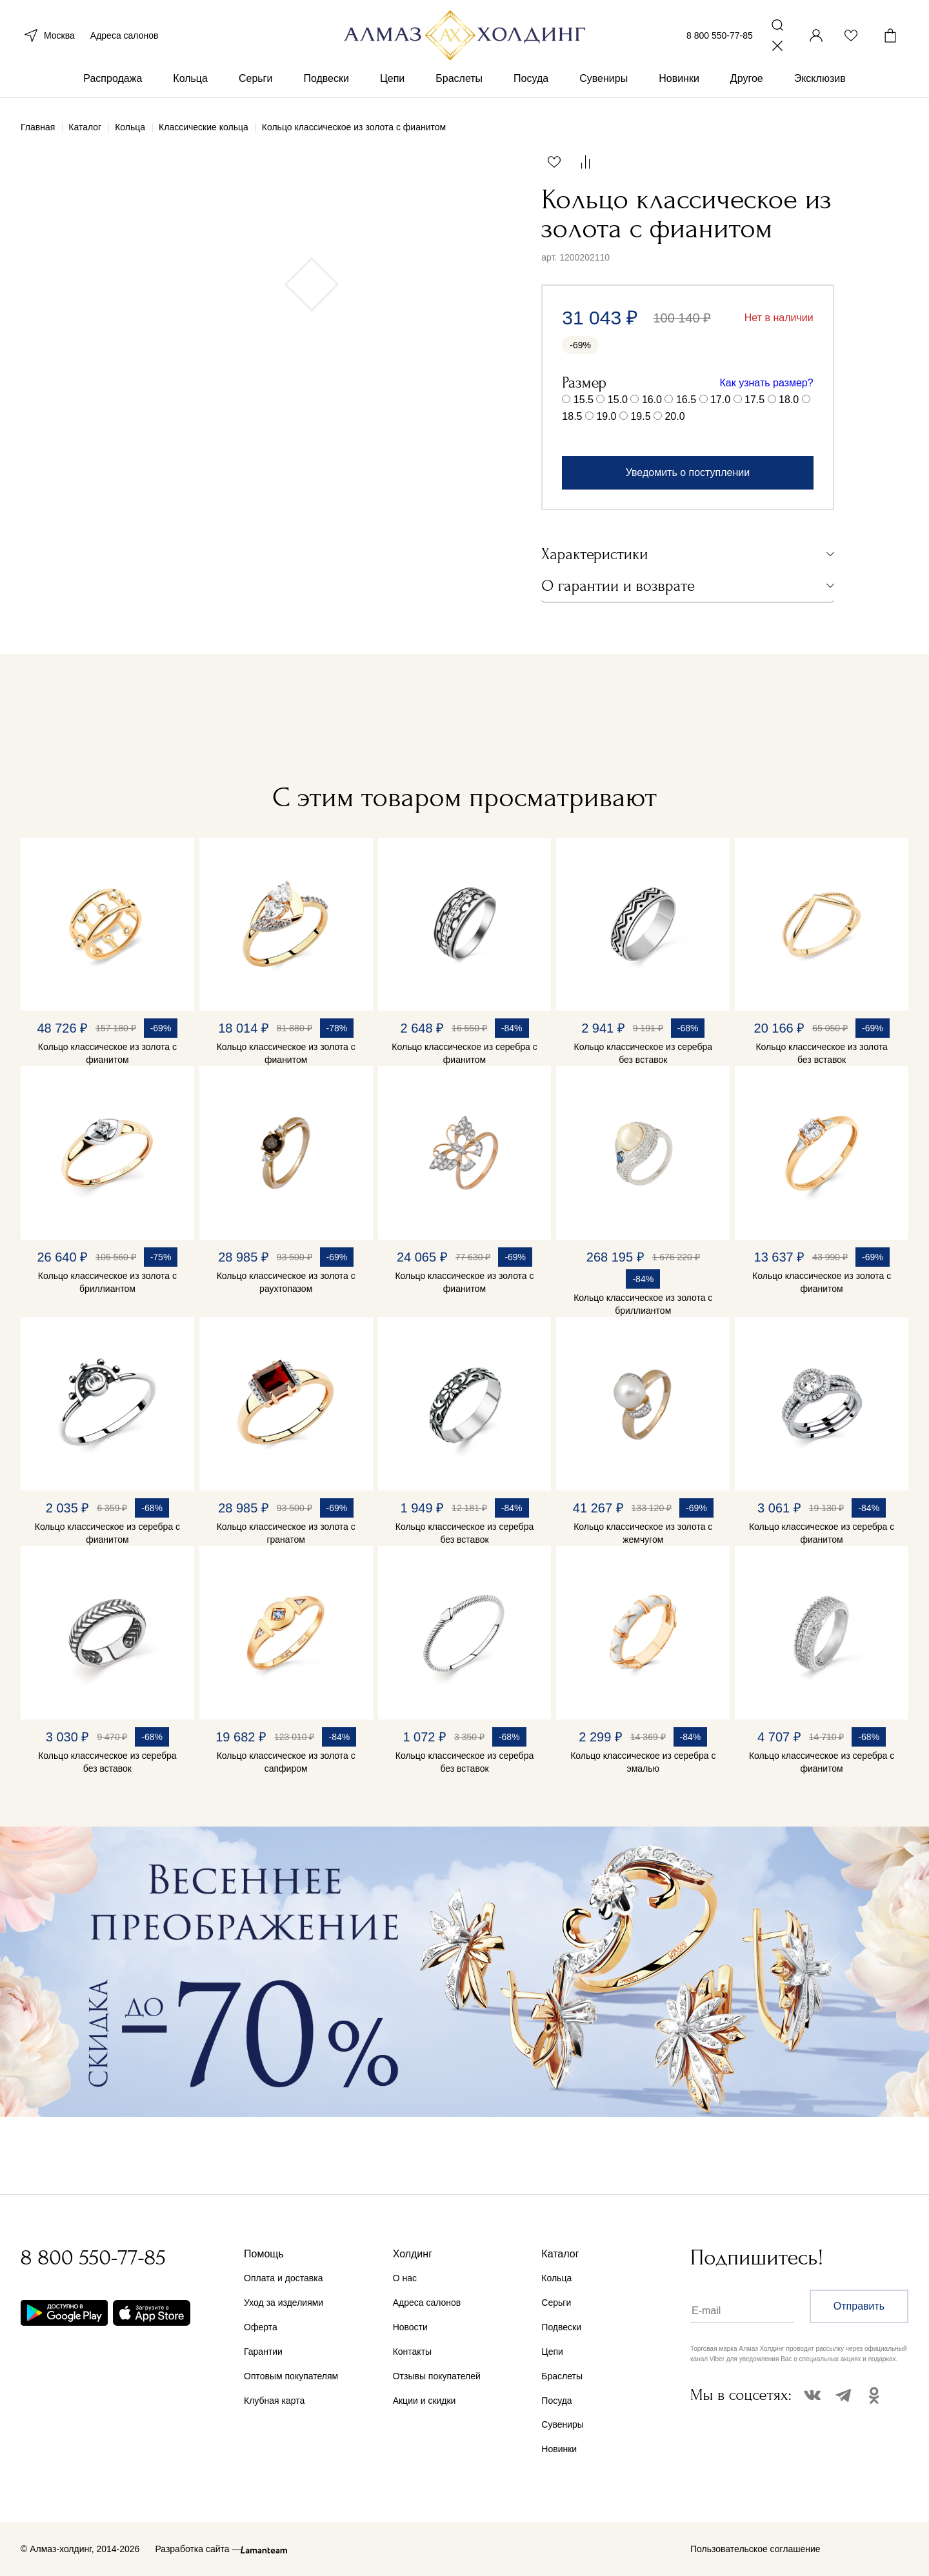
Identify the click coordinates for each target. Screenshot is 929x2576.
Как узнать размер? (767, 382)
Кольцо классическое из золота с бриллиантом (107, 1282)
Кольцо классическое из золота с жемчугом (643, 1533)
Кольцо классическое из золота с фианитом (107, 1053)
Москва (48, 37)
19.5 (640, 416)
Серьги (255, 82)
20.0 (674, 416)
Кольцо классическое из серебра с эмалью (642, 1762)
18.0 (789, 399)
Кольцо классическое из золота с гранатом (286, 1533)
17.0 (720, 399)
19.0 (606, 416)
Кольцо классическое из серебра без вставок (643, 1053)
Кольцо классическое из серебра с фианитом (464, 1053)
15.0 (618, 399)
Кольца (190, 82)
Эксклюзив (820, 82)
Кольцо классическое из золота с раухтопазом (286, 1282)
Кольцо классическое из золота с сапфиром (286, 1762)
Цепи (392, 82)
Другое (746, 82)
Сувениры (603, 82)
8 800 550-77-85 (719, 37)
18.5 (572, 416)
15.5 (584, 399)
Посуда (531, 82)
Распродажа (112, 82)
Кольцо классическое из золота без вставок (821, 1053)
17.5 (754, 399)
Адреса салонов (124, 37)
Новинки (679, 82)
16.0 (652, 399)
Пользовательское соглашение (755, 2549)
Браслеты (459, 82)
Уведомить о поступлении (688, 472)
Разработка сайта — (198, 2549)
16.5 (686, 399)
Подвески (326, 82)
